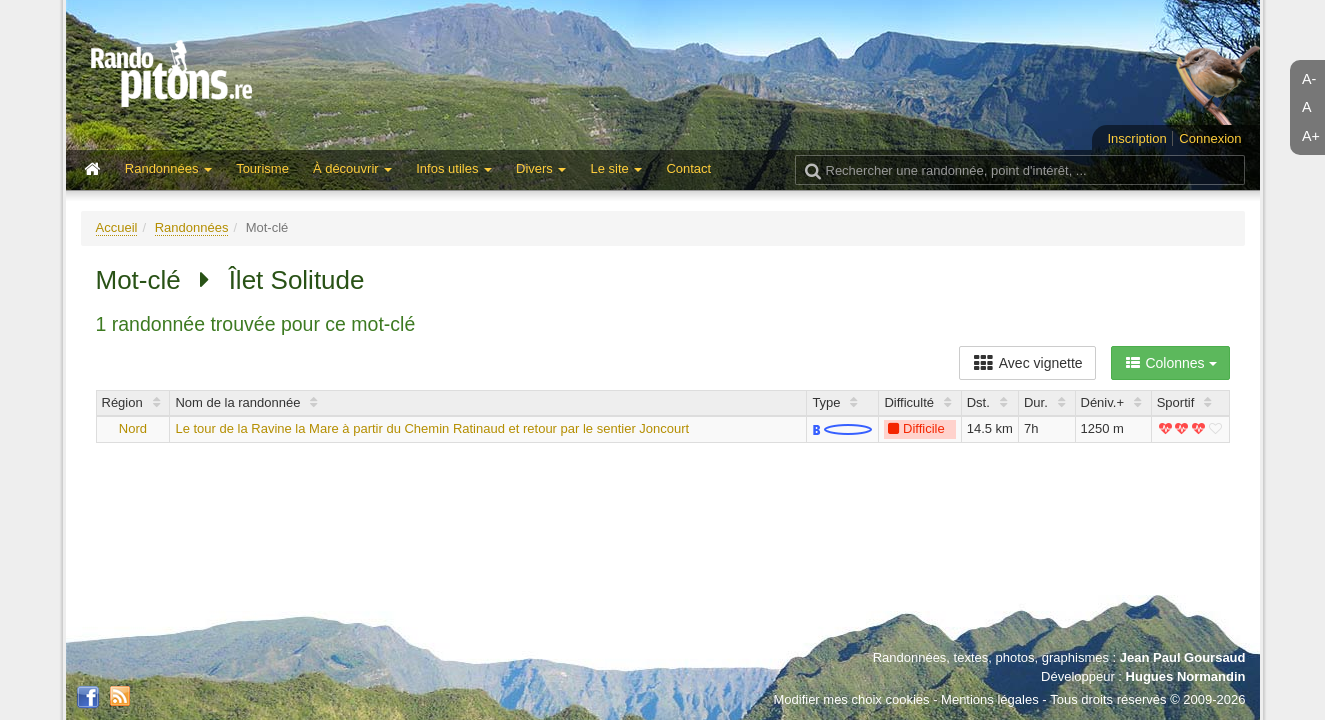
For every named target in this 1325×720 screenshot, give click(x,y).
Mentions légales (990, 699)
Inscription (1136, 138)
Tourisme (262, 168)
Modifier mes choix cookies (851, 699)
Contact (688, 168)
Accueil (117, 227)
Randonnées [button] (168, 168)
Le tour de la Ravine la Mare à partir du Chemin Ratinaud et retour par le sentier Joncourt (432, 428)
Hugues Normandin (1186, 676)
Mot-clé (138, 280)
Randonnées (192, 227)
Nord (133, 428)
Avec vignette (1027, 363)
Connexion (1210, 138)
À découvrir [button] (352, 168)
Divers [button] (541, 168)
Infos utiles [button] (454, 168)
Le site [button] (616, 168)
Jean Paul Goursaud (1183, 657)
